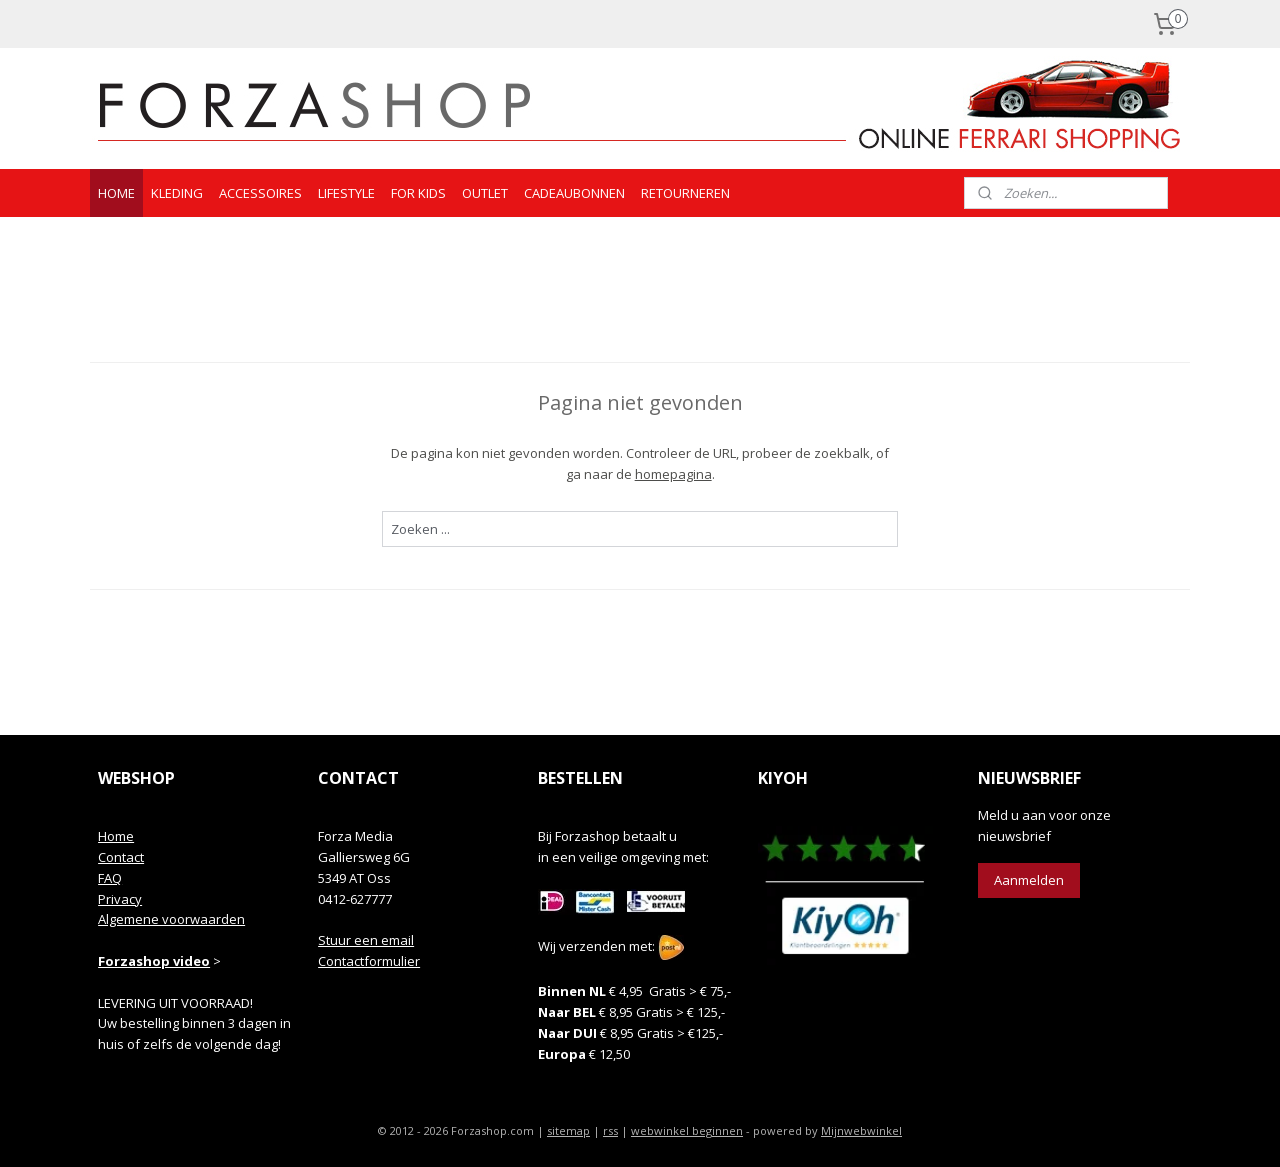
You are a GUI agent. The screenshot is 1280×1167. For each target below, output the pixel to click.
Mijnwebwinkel (861, 1130)
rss (610, 1130)
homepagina (672, 474)
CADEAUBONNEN (574, 193)
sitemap (568, 1130)
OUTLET (485, 193)
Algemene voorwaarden (171, 919)
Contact (121, 857)
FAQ (110, 878)
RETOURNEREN (685, 193)
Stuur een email (366, 940)
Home (116, 836)
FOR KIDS (418, 193)
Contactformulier (369, 961)
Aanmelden (1029, 880)
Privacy (120, 899)
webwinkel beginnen (687, 1130)
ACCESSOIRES (260, 193)
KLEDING (177, 193)
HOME (116, 193)
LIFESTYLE (346, 193)
